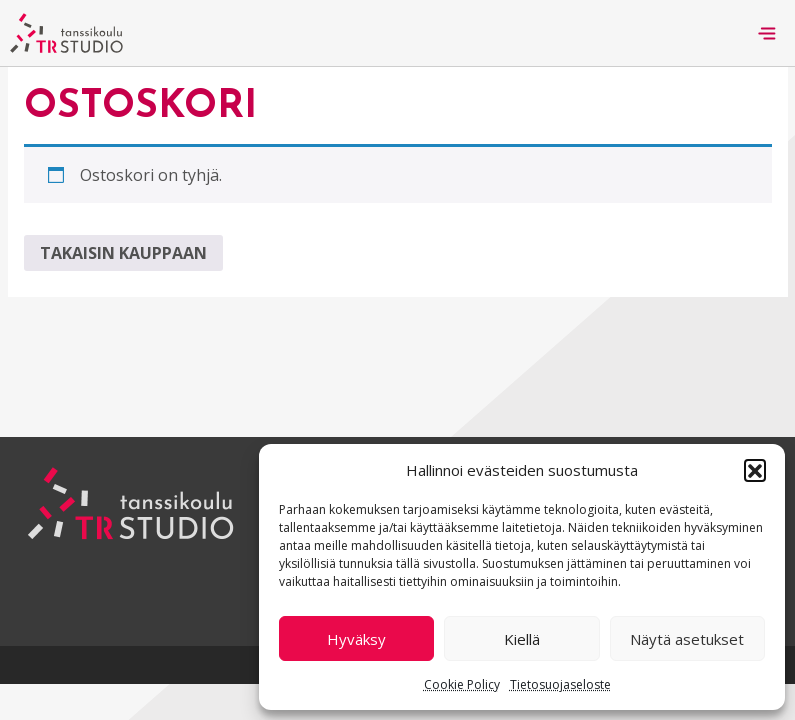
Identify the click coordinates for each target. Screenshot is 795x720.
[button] (755, 470)
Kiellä (522, 639)
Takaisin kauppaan (123, 253)
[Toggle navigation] (767, 33)
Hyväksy (356, 639)
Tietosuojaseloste (560, 684)
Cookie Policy (462, 684)
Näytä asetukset (687, 639)
